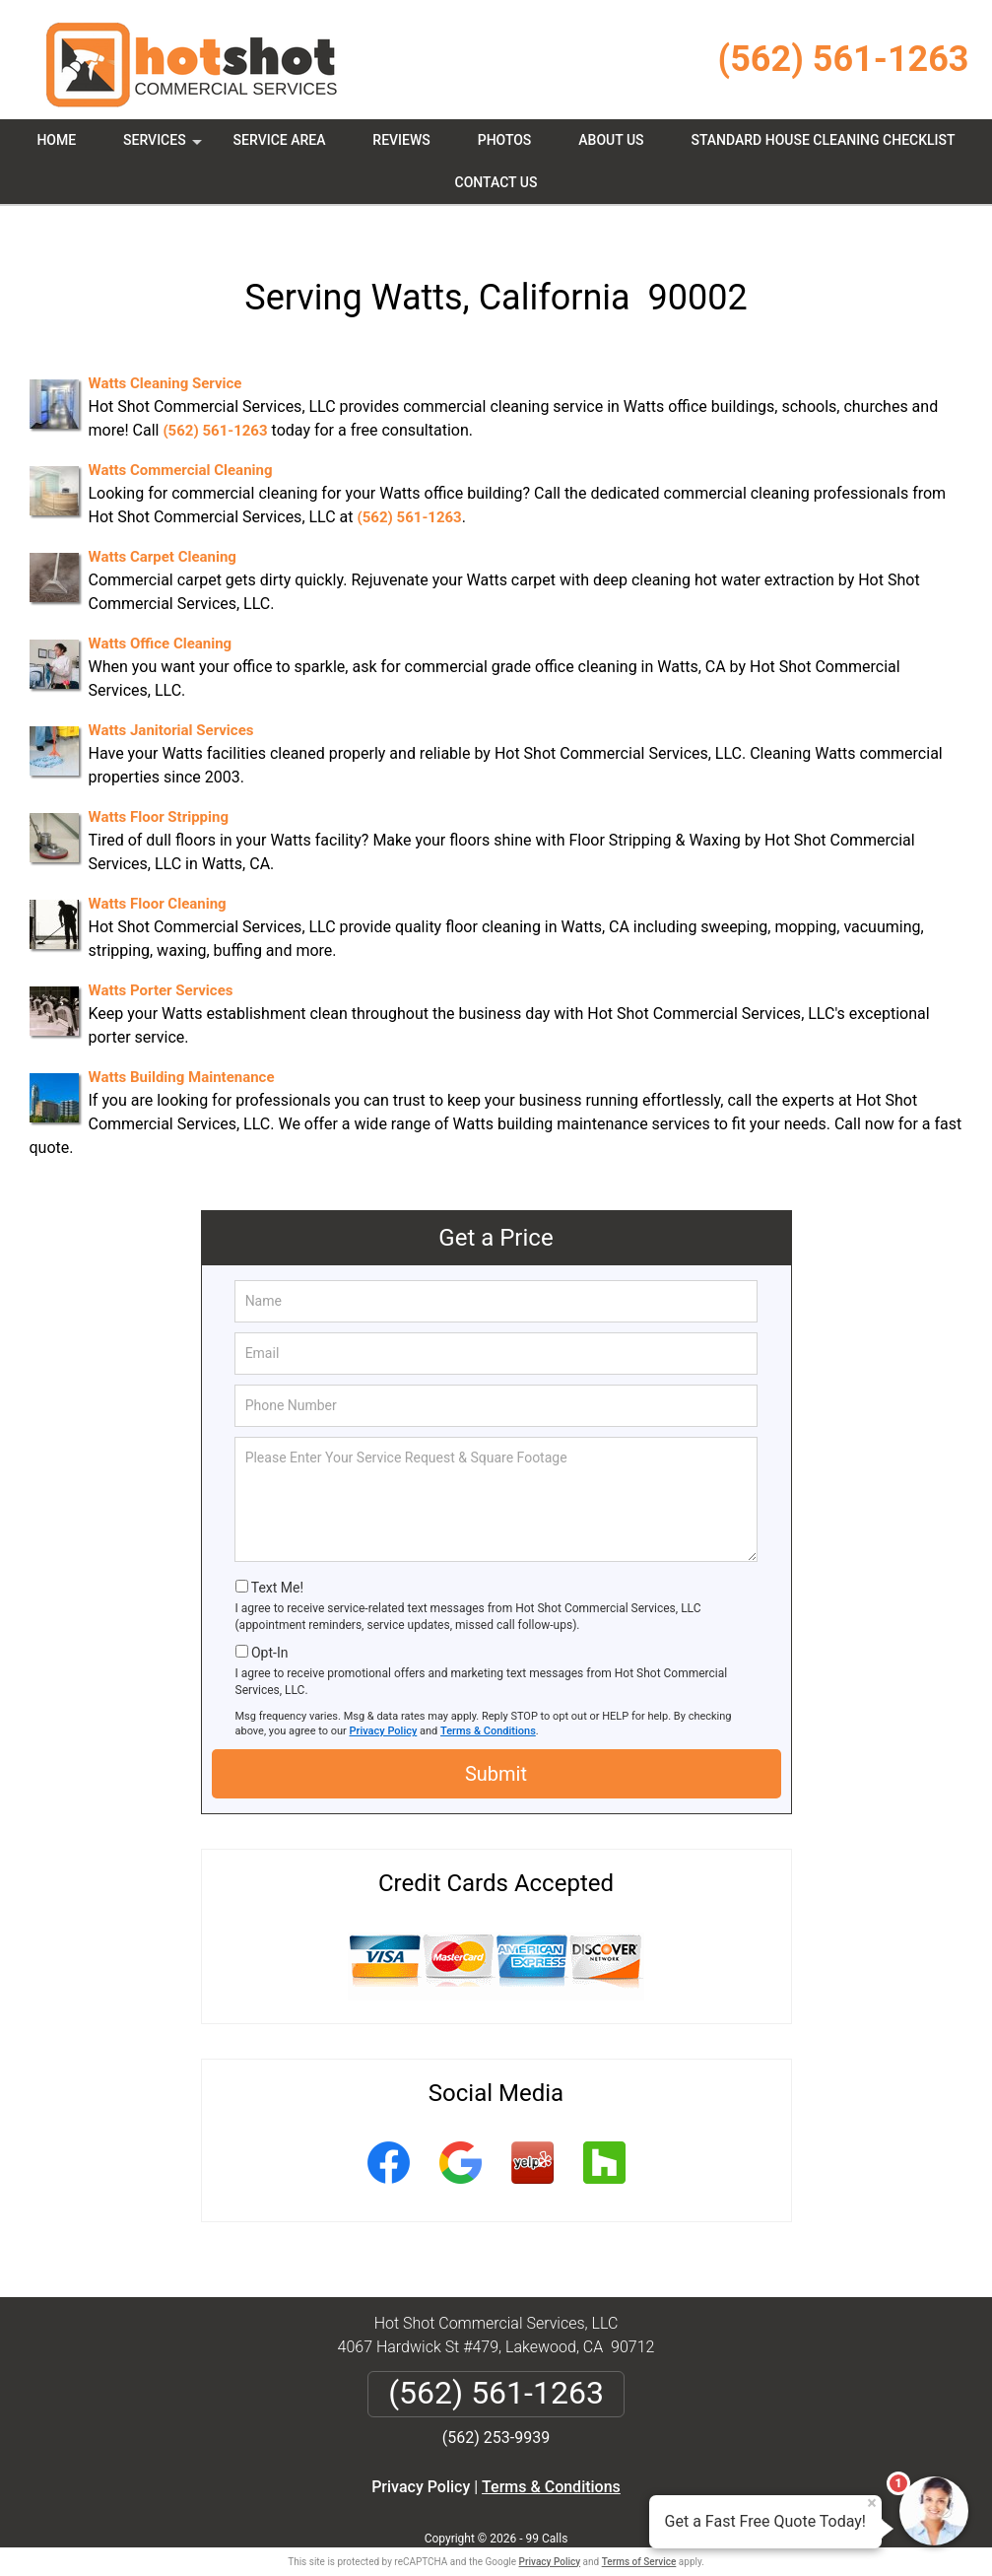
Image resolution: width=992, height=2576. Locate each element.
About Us (610, 140)
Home (56, 140)
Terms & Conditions (488, 1703)
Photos (505, 140)
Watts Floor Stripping (159, 789)
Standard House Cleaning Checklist (823, 140)
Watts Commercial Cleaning (181, 442)
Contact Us (496, 182)
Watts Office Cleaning (160, 616)
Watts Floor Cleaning (158, 876)
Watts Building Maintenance (182, 1049)
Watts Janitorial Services (171, 703)
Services (164, 147)
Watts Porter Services (161, 963)
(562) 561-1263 (843, 59)
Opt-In (269, 1625)
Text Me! (277, 1560)
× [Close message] (872, 2503)
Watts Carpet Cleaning (162, 529)
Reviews (401, 140)
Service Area (279, 140)
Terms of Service (639, 2534)
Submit (496, 1746)
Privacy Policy (384, 1703)
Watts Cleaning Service (165, 356)
